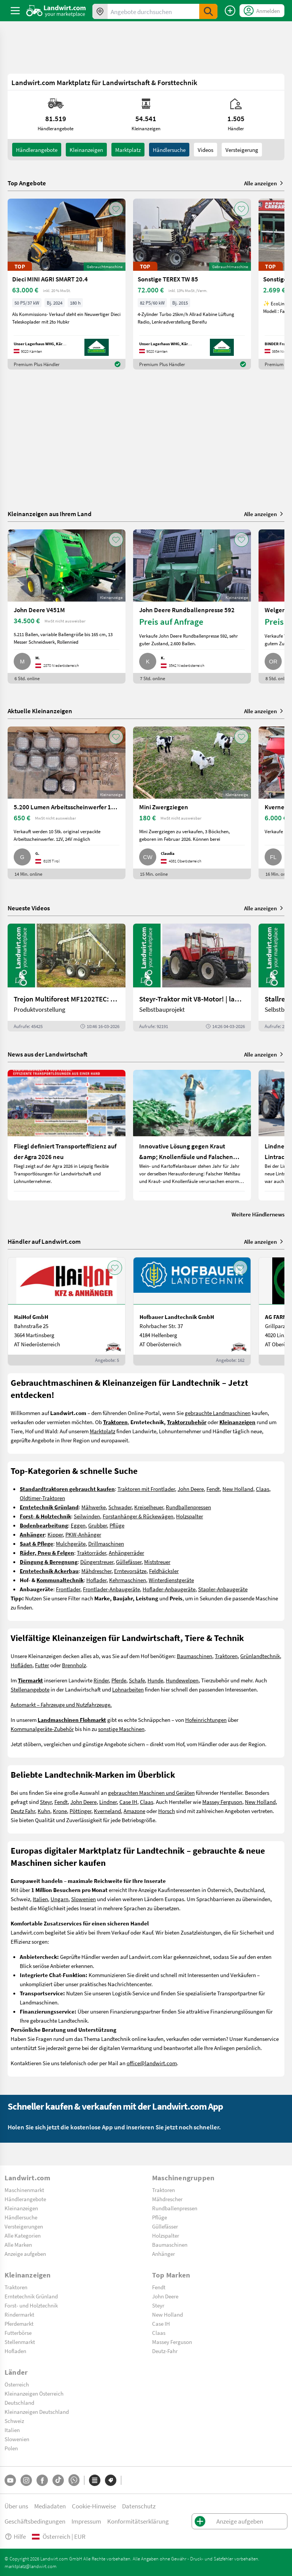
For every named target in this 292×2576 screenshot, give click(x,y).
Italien (40, 1899)
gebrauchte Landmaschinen (218, 1413)
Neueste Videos (29, 907)
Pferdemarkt (19, 2323)
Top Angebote (27, 183)
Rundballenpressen (188, 1507)
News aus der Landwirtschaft (47, 1054)
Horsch (166, 1811)
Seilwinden (87, 1516)
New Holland (237, 1489)
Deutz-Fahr (165, 2351)
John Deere (191, 1489)
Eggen (78, 1525)
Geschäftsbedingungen (35, 2521)
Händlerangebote (36, 149)
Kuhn (44, 1811)
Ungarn (59, 1899)
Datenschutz (139, 2506)
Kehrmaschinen (127, 1580)
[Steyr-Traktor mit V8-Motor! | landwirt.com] (192, 977)
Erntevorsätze (130, 1571)
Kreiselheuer (148, 1507)
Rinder (101, 1680)
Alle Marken (18, 2244)
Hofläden (21, 1665)
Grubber (97, 1525)
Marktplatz (128, 149)
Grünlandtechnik (260, 1656)
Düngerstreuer (96, 1561)
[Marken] (110, 2480)
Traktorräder (91, 1552)
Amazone (134, 1811)
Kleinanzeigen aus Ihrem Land (50, 513)
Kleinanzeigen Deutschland (37, 2411)
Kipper (55, 1534)
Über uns (16, 2506)
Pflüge (117, 1525)
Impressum (86, 2521)
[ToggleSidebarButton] (15, 11)
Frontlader (68, 1589)
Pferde (118, 1680)
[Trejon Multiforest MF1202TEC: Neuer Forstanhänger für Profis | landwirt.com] (66, 977)
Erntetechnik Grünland (31, 2296)
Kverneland (107, 1811)
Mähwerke (93, 1507)
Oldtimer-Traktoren (42, 1498)
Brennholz (74, 1665)
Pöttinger (80, 1811)
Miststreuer (157, 1561)
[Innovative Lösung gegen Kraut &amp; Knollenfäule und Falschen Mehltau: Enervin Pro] (192, 1135)
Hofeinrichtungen (206, 1719)
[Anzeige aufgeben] (230, 10)
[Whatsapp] (74, 2480)
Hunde (155, 1680)
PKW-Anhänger (83, 1534)
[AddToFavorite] (116, 209)
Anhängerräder (126, 1552)
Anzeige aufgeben (25, 2253)
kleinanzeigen (86, 149)
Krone (60, 1811)
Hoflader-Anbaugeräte (169, 1589)
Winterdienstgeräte (171, 1580)
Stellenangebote (30, 1689)
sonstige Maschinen (121, 1729)
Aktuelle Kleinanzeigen (40, 710)
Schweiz (14, 2420)
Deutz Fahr (23, 1811)
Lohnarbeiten (128, 1689)
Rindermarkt (19, 2314)
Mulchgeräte (71, 1543)
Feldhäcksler (164, 1571)
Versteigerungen (24, 2226)
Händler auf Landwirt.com (44, 1241)
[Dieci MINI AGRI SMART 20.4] (66, 284)
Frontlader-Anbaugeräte (111, 1589)
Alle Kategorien (23, 2235)
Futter (42, 1665)
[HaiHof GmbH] (66, 1311)
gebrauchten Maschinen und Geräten (151, 1792)
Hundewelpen (182, 1680)
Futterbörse (18, 2332)
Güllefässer (128, 1561)
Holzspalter (189, 1516)
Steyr (46, 1801)
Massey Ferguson (222, 1801)
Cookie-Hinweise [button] (94, 2506)
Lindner (108, 1801)
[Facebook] (42, 2480)
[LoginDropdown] (262, 10)
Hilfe (15, 2536)
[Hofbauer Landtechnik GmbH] (192, 1311)
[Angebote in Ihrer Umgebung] (100, 11)
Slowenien (83, 1899)
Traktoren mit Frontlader (146, 1489)
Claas (262, 1489)
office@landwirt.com (152, 2063)
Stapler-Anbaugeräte (223, 1589)
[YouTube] (10, 2480)
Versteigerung (241, 149)
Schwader (120, 1507)
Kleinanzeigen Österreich (34, 2393)
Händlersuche (169, 149)
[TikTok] (58, 2480)
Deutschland (19, 2402)
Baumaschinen (194, 1656)
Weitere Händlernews (258, 1214)
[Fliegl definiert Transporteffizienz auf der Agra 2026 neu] (66, 1135)
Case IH (128, 1801)
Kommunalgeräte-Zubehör (42, 1729)
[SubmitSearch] (208, 11)
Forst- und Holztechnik (31, 2305)
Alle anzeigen (264, 183)
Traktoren (226, 1656)
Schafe (137, 1680)
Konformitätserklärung (138, 2521)
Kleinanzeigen (21, 2208)
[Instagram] (26, 2480)
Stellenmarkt (20, 2341)
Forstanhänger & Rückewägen (138, 1516)
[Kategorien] (94, 2480)
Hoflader (96, 1580)
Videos (205, 149)
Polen (11, 2448)
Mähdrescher (96, 1571)
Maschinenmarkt (24, 2190)
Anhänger (163, 2253)
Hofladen (15, 2351)
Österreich (17, 2384)
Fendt (213, 1489)
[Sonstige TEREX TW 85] (192, 284)
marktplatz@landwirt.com (31, 2566)
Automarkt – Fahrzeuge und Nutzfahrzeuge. (61, 1704)
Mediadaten (50, 2506)
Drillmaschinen (106, 1543)
